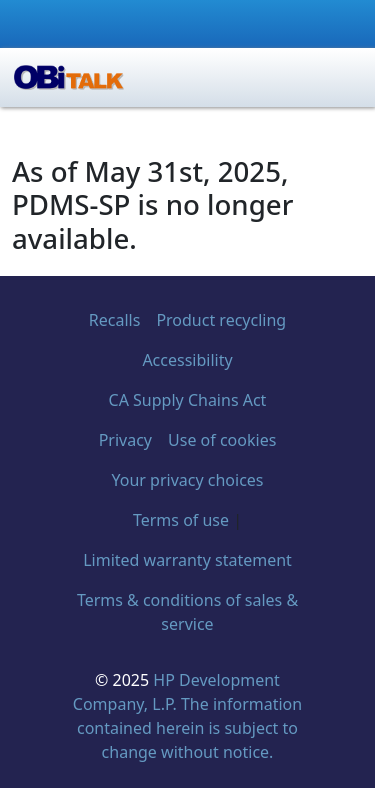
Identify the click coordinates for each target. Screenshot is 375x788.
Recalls (115, 320)
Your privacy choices (187, 480)
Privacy (125, 440)
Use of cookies (222, 440)
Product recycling (221, 320)
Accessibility (187, 360)
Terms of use (181, 520)
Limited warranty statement (187, 560)
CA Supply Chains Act (188, 400)
